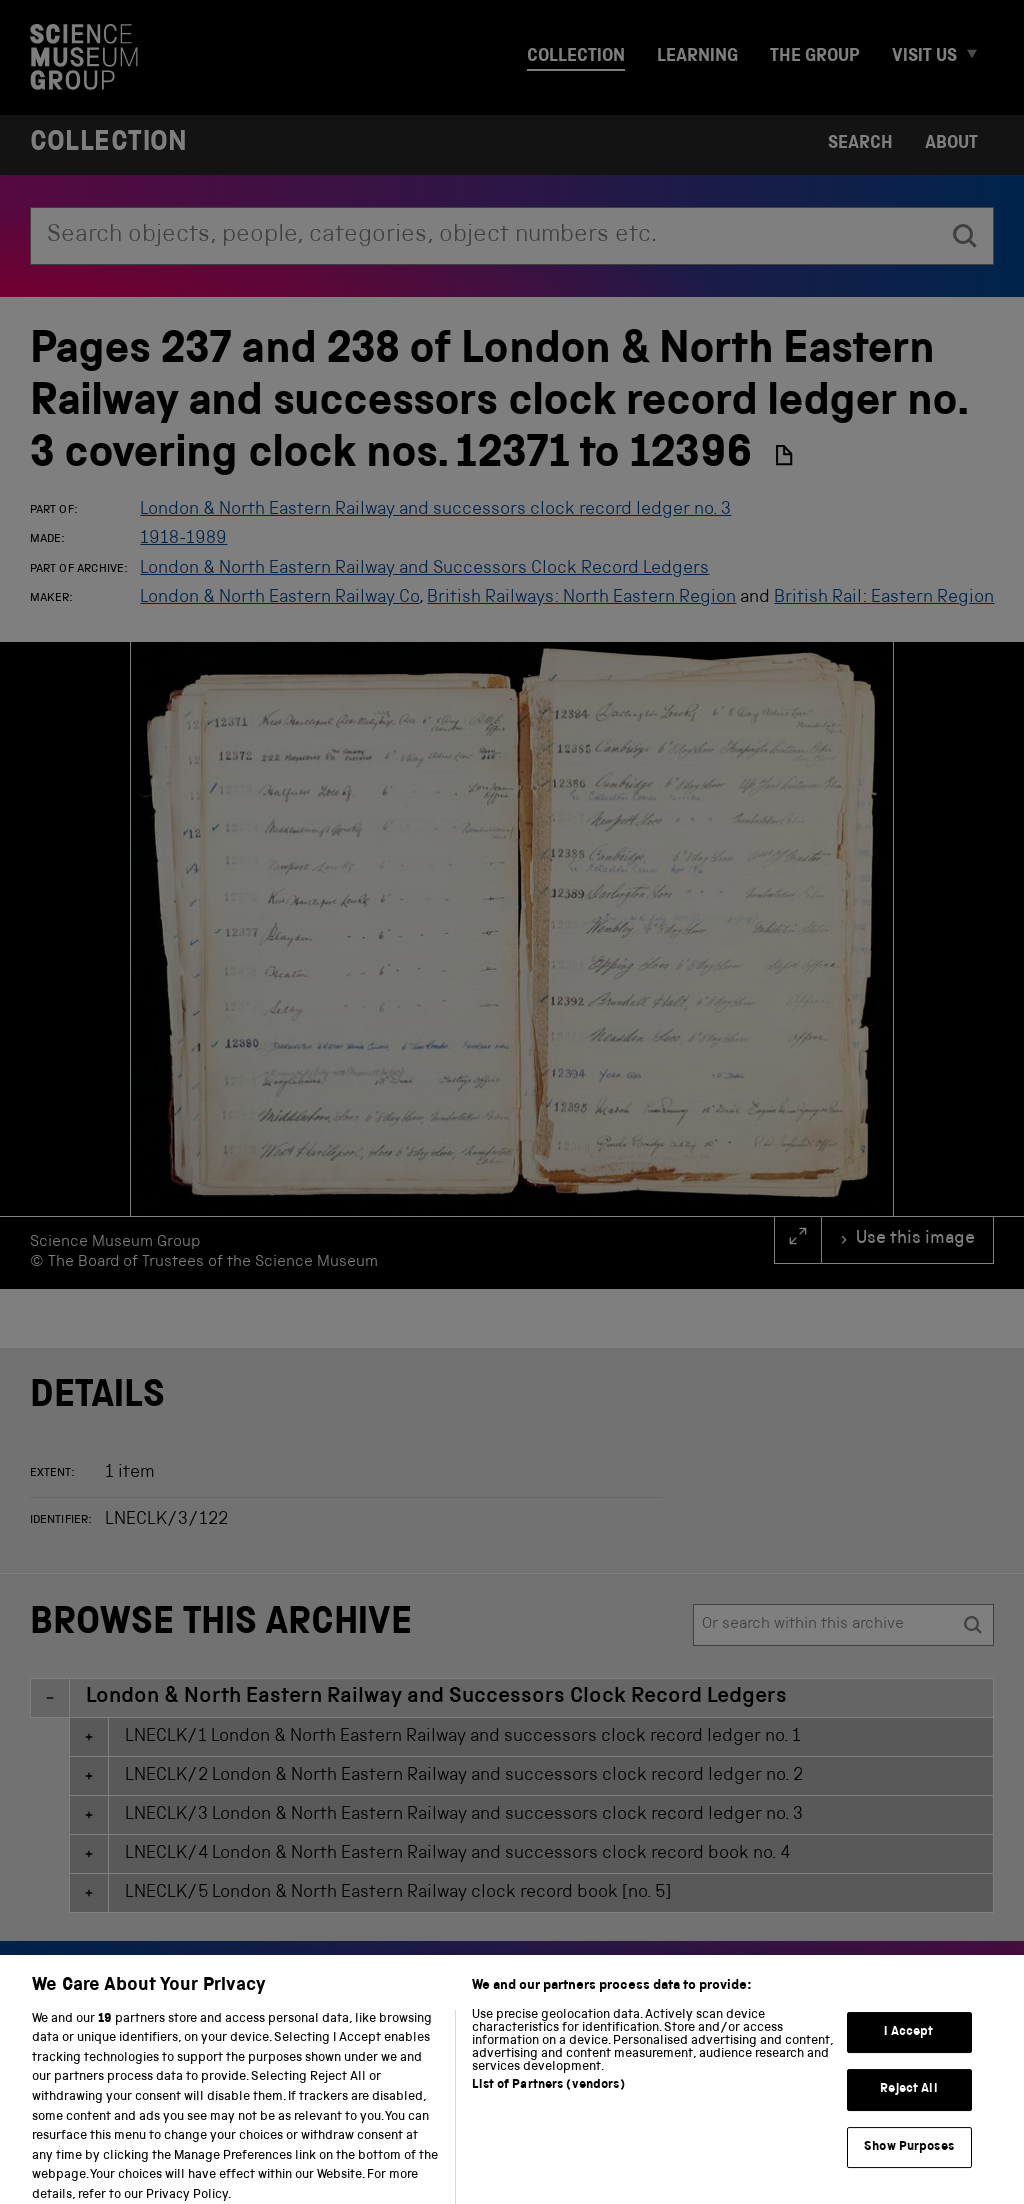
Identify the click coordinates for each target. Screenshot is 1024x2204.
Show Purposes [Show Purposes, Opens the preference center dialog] (909, 2159)
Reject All (908, 2102)
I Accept (908, 2044)
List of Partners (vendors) (548, 2098)
